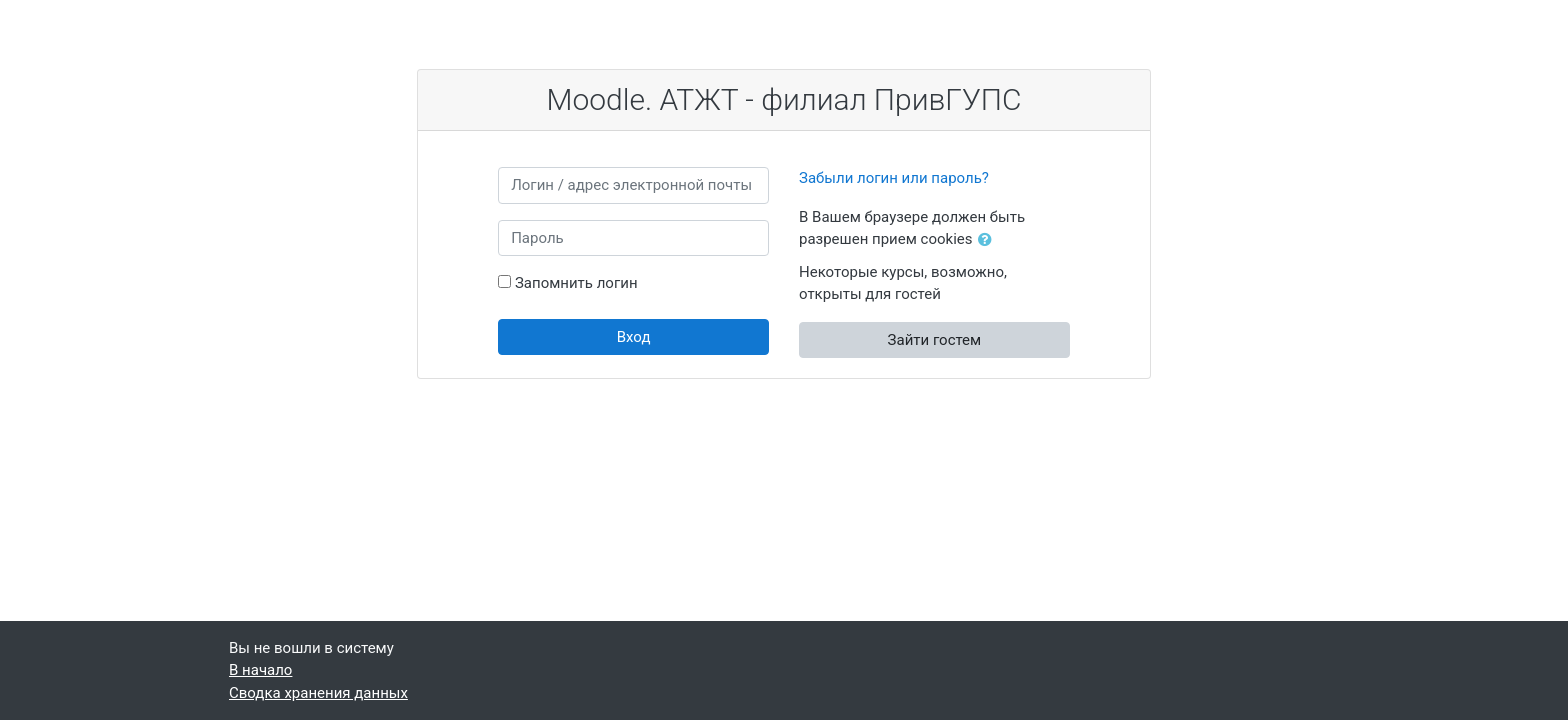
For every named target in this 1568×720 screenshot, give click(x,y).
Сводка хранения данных (318, 693)
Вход (634, 337)
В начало (260, 670)
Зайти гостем (935, 340)
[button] (989, 240)
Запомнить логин (576, 283)
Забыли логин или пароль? (894, 178)
